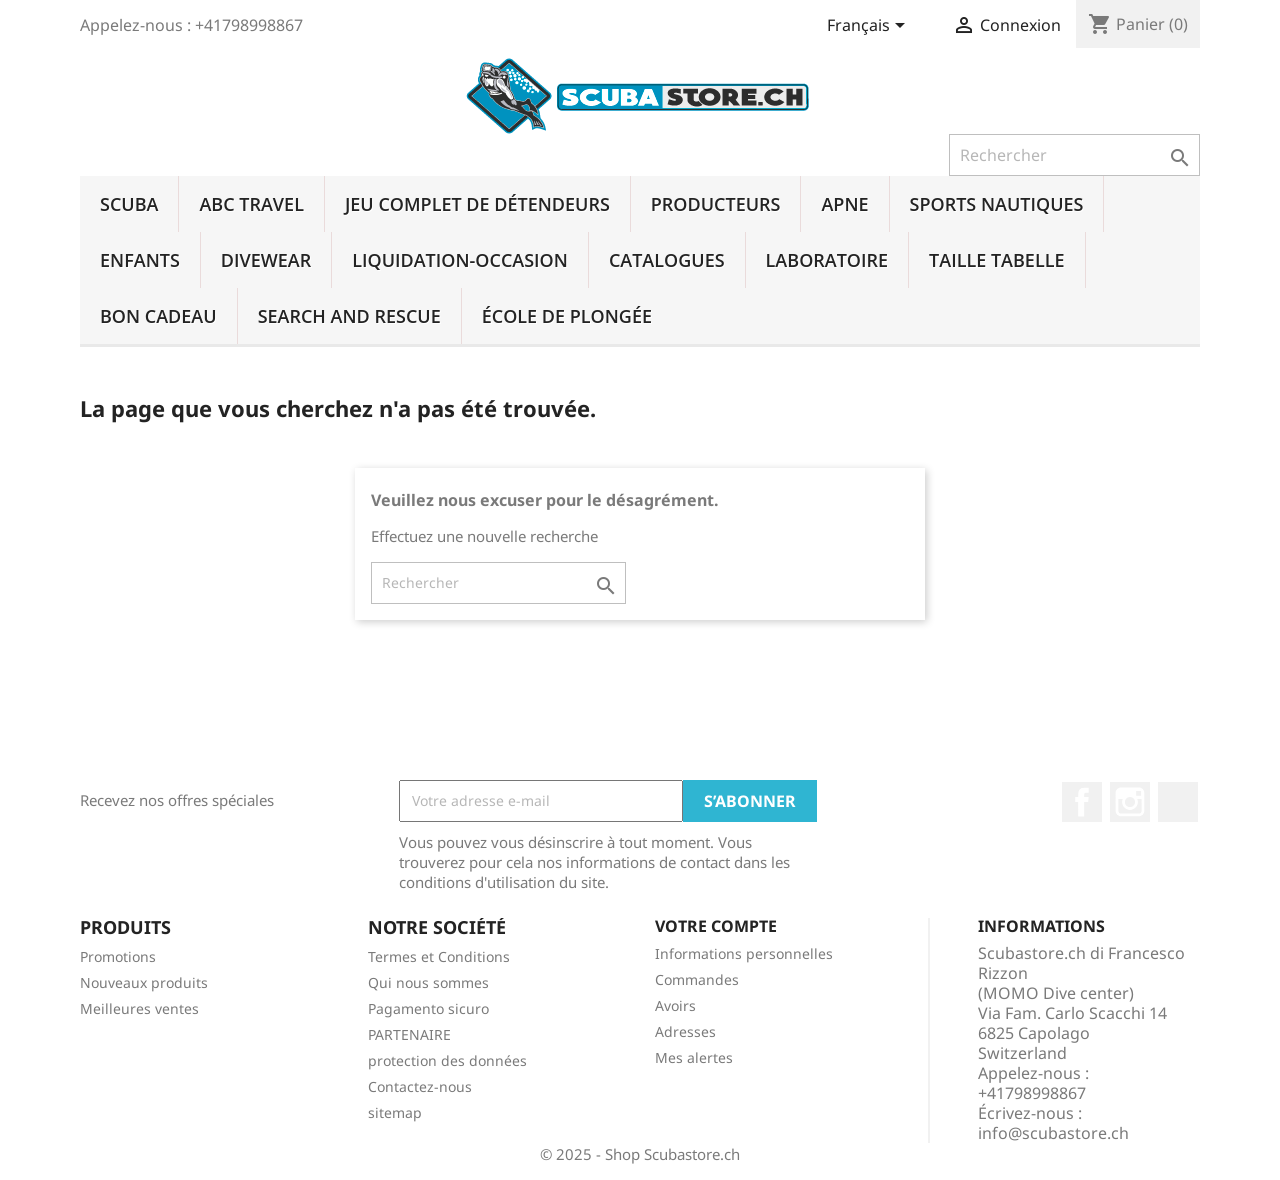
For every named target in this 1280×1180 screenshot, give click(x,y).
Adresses (685, 1031)
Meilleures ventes (139, 1008)
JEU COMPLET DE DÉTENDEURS (477, 204)
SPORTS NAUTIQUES (997, 204)
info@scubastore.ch (1053, 1133)
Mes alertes (694, 1057)
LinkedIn (1178, 802)
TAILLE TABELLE (996, 260)
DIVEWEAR (266, 260)
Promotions (118, 956)
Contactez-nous (420, 1086)
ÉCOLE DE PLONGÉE (567, 316)
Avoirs (675, 1005)
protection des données (447, 1060)
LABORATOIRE (827, 260)
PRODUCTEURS (716, 204)
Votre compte (716, 926)
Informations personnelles (744, 953)
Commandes (697, 979)
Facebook (1082, 802)
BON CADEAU (158, 316)
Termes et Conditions (439, 956)
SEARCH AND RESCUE (349, 316)
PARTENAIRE (409, 1034)
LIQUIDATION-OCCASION (460, 260)
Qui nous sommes (428, 982)
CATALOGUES (667, 260)
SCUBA (129, 204)
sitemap (395, 1112)
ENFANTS (140, 260)
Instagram (1130, 802)
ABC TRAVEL (251, 204)
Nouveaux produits (144, 982)
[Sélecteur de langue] (869, 27)
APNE (844, 204)
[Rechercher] (1074, 155)
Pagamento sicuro (428, 1008)
